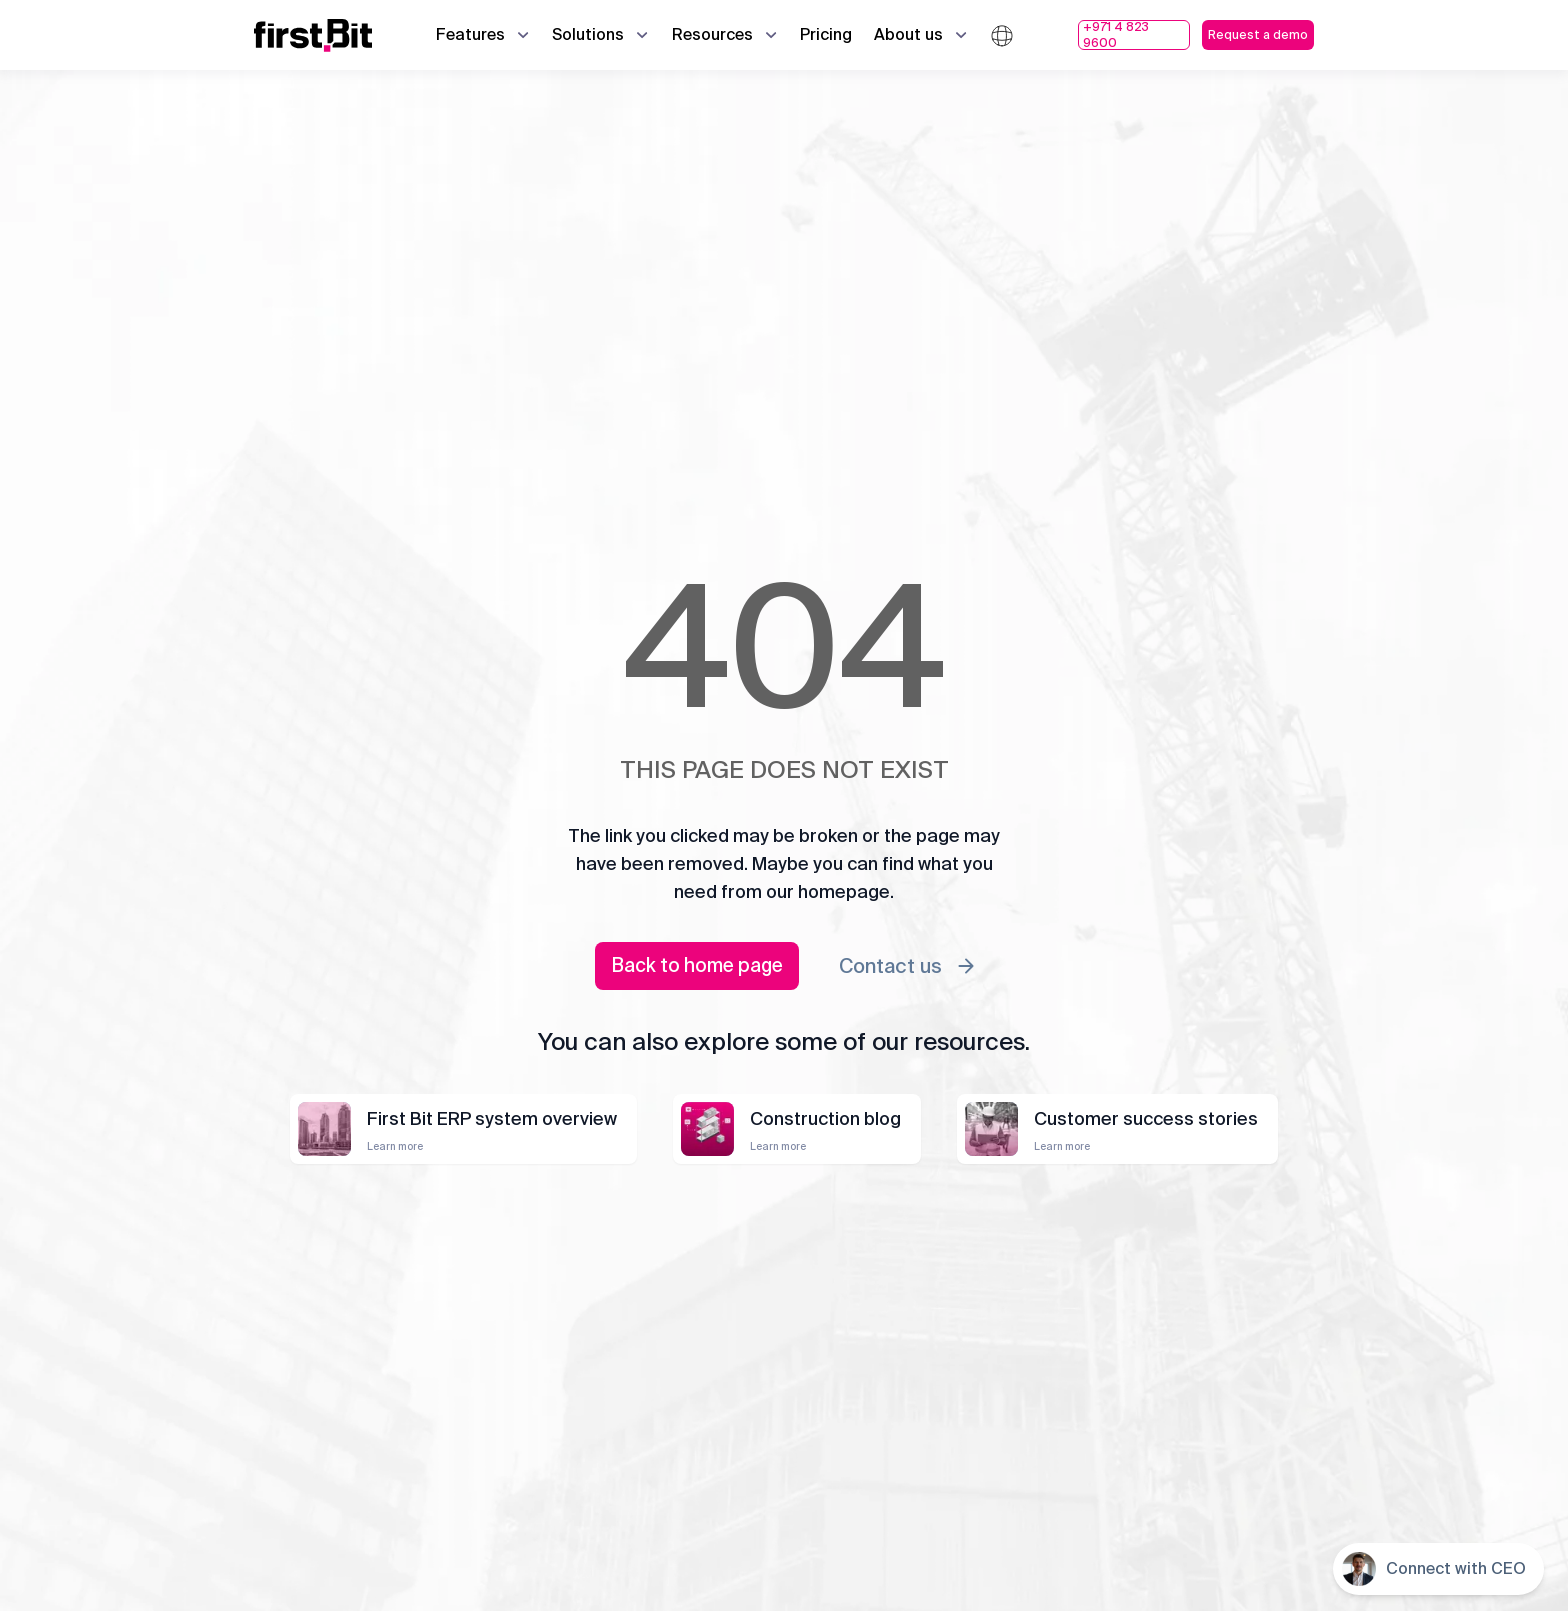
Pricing (826, 34)
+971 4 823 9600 (1116, 35)
